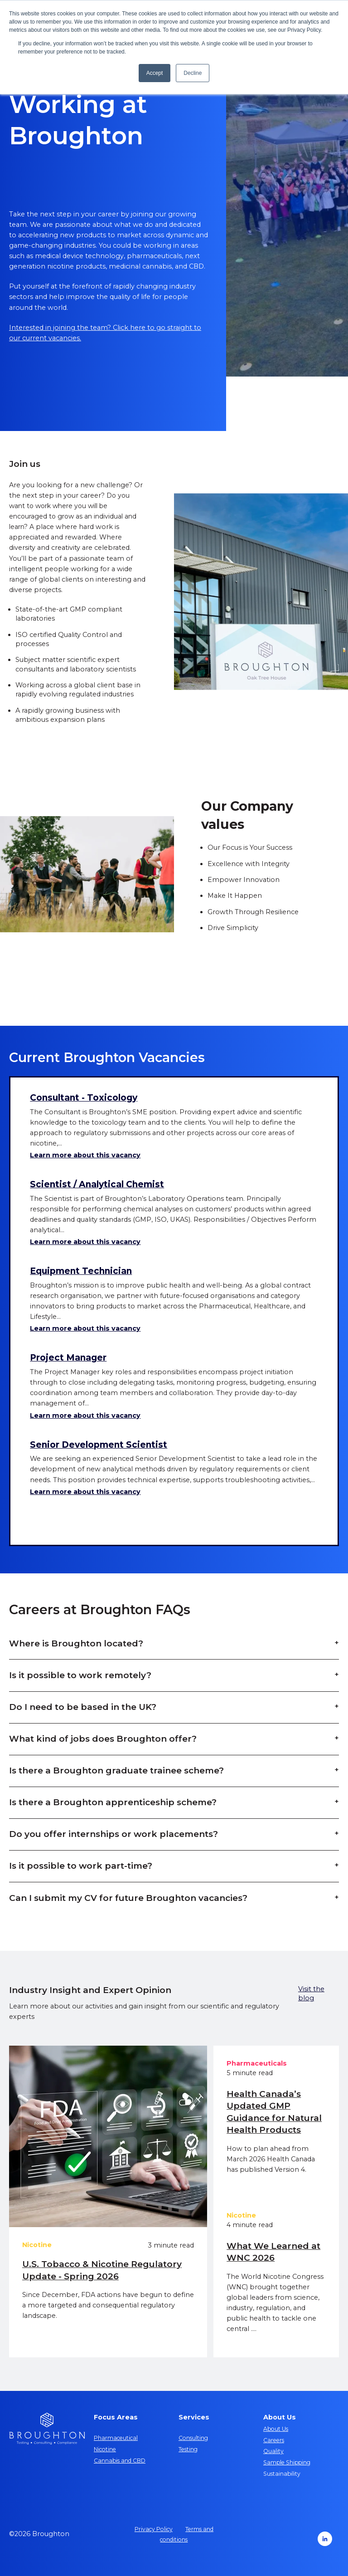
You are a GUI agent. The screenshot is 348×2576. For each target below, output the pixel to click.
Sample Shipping (286, 2462)
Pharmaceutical (116, 2437)
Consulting (193, 2437)
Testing (188, 2449)
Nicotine (105, 2449)
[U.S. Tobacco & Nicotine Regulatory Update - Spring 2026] (108, 2136)
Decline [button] (193, 73)
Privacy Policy (154, 2529)
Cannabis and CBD (119, 2460)
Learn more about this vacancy (85, 1155)
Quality (273, 2451)
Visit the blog (311, 1993)
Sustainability (281, 2473)
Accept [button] (154, 73)
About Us (275, 2428)
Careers (273, 2440)
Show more (62, 1523)
